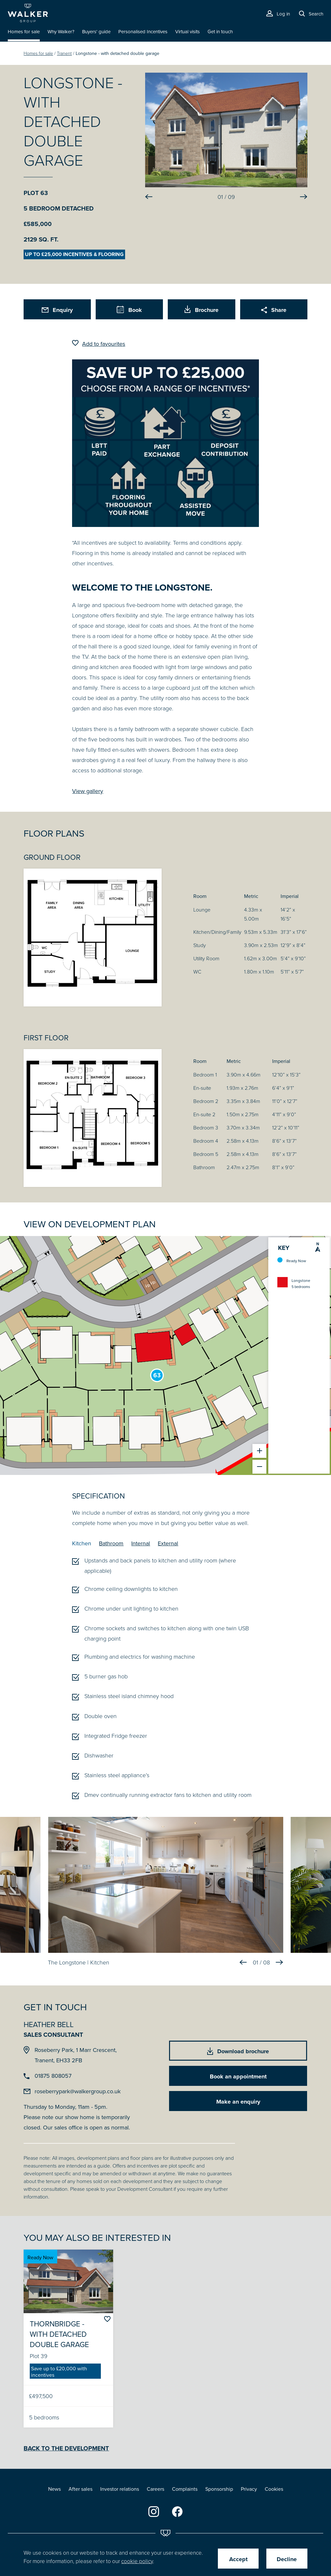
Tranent (64, 53)
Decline (287, 2559)
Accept (238, 2559)
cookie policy (137, 2561)
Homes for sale (38, 53)
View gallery (87, 791)
